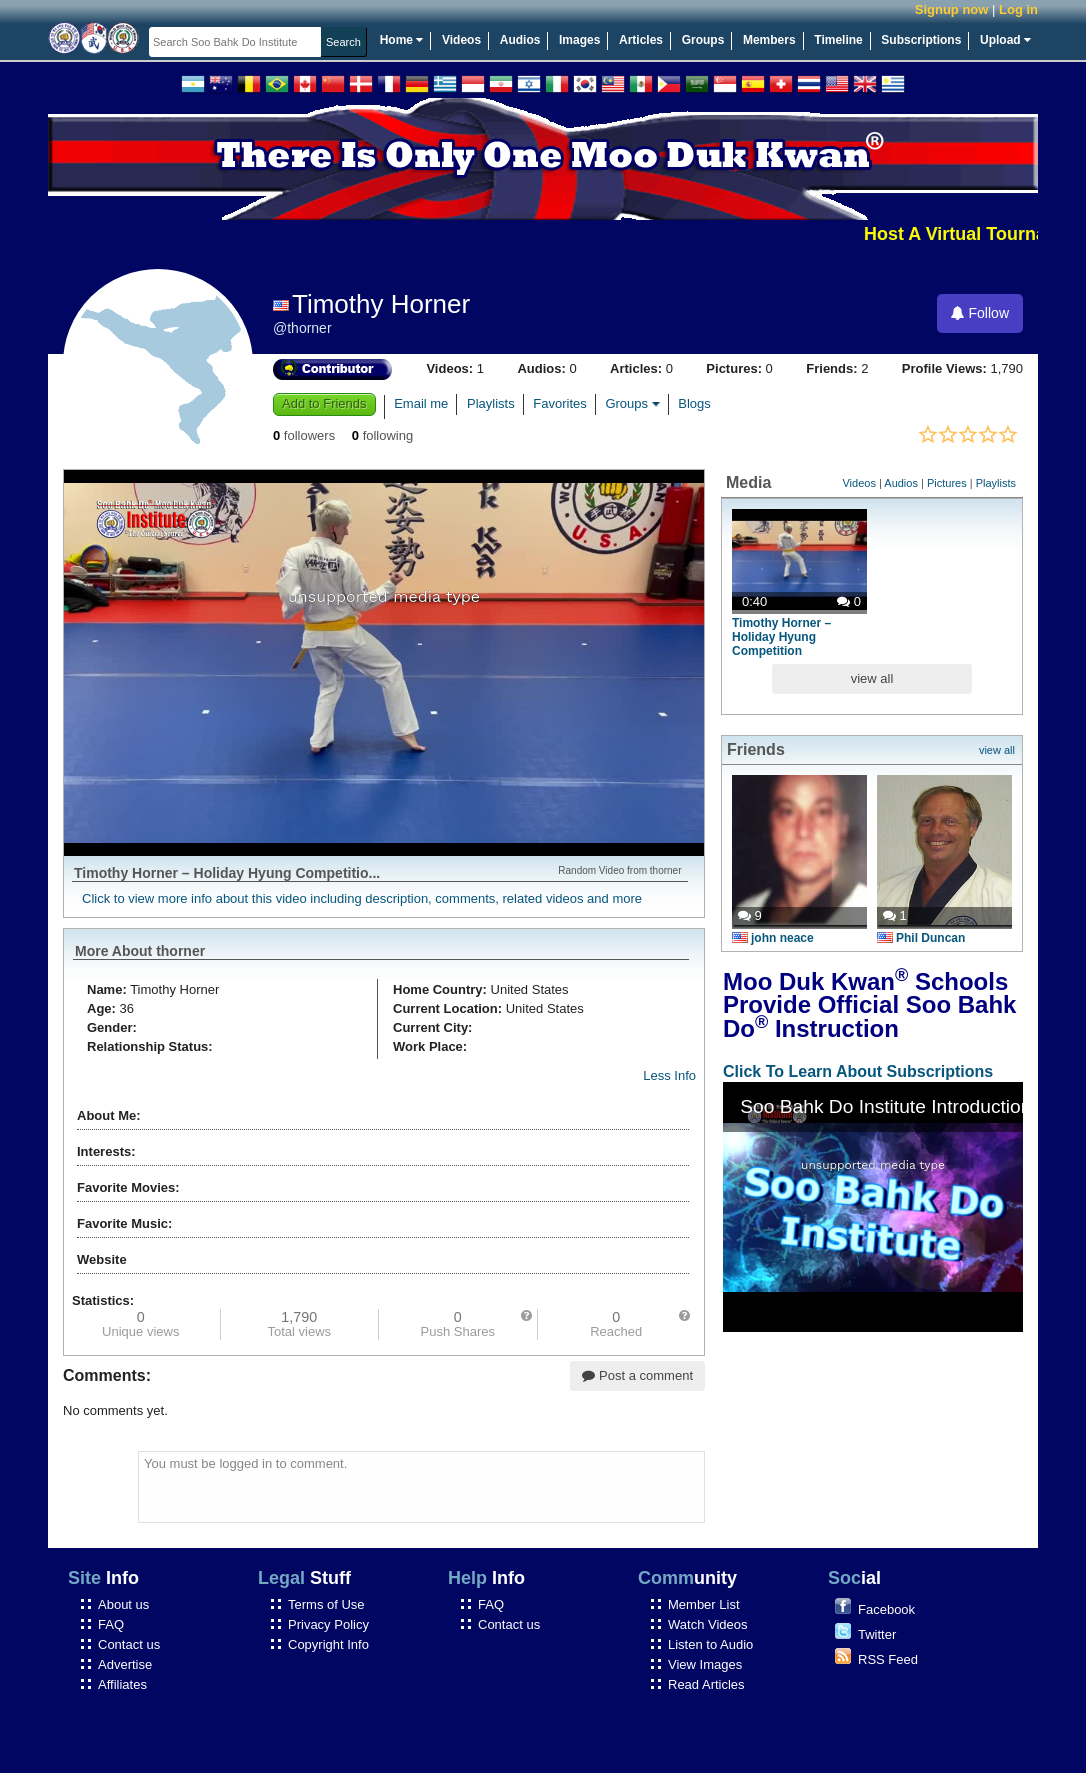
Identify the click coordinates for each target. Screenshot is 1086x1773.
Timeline (838, 40)
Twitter (877, 1634)
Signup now (952, 9)
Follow (980, 313)
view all (872, 678)
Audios (520, 40)
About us (123, 1604)
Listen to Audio (710, 1644)
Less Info (669, 1075)
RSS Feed (888, 1659)
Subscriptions (921, 40)
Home (402, 40)
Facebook (886, 1609)
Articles (641, 40)
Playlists (491, 404)
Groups (703, 40)
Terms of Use (326, 1604)
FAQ (111, 1624)
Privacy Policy (328, 1624)
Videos (461, 40)
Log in (1018, 9)
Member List (704, 1604)
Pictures (947, 483)
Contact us (129, 1644)
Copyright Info (328, 1644)
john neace (773, 938)
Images (579, 40)
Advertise (125, 1664)
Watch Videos (708, 1624)
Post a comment (637, 1375)
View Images (705, 1664)
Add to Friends (324, 403)
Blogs (694, 404)
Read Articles (706, 1684)
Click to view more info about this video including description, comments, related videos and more (362, 898)
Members (769, 40)
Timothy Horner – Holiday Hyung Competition (781, 637)
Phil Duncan (921, 938)
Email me (421, 404)
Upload (1005, 40)
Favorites (559, 404)
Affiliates (122, 1684)
